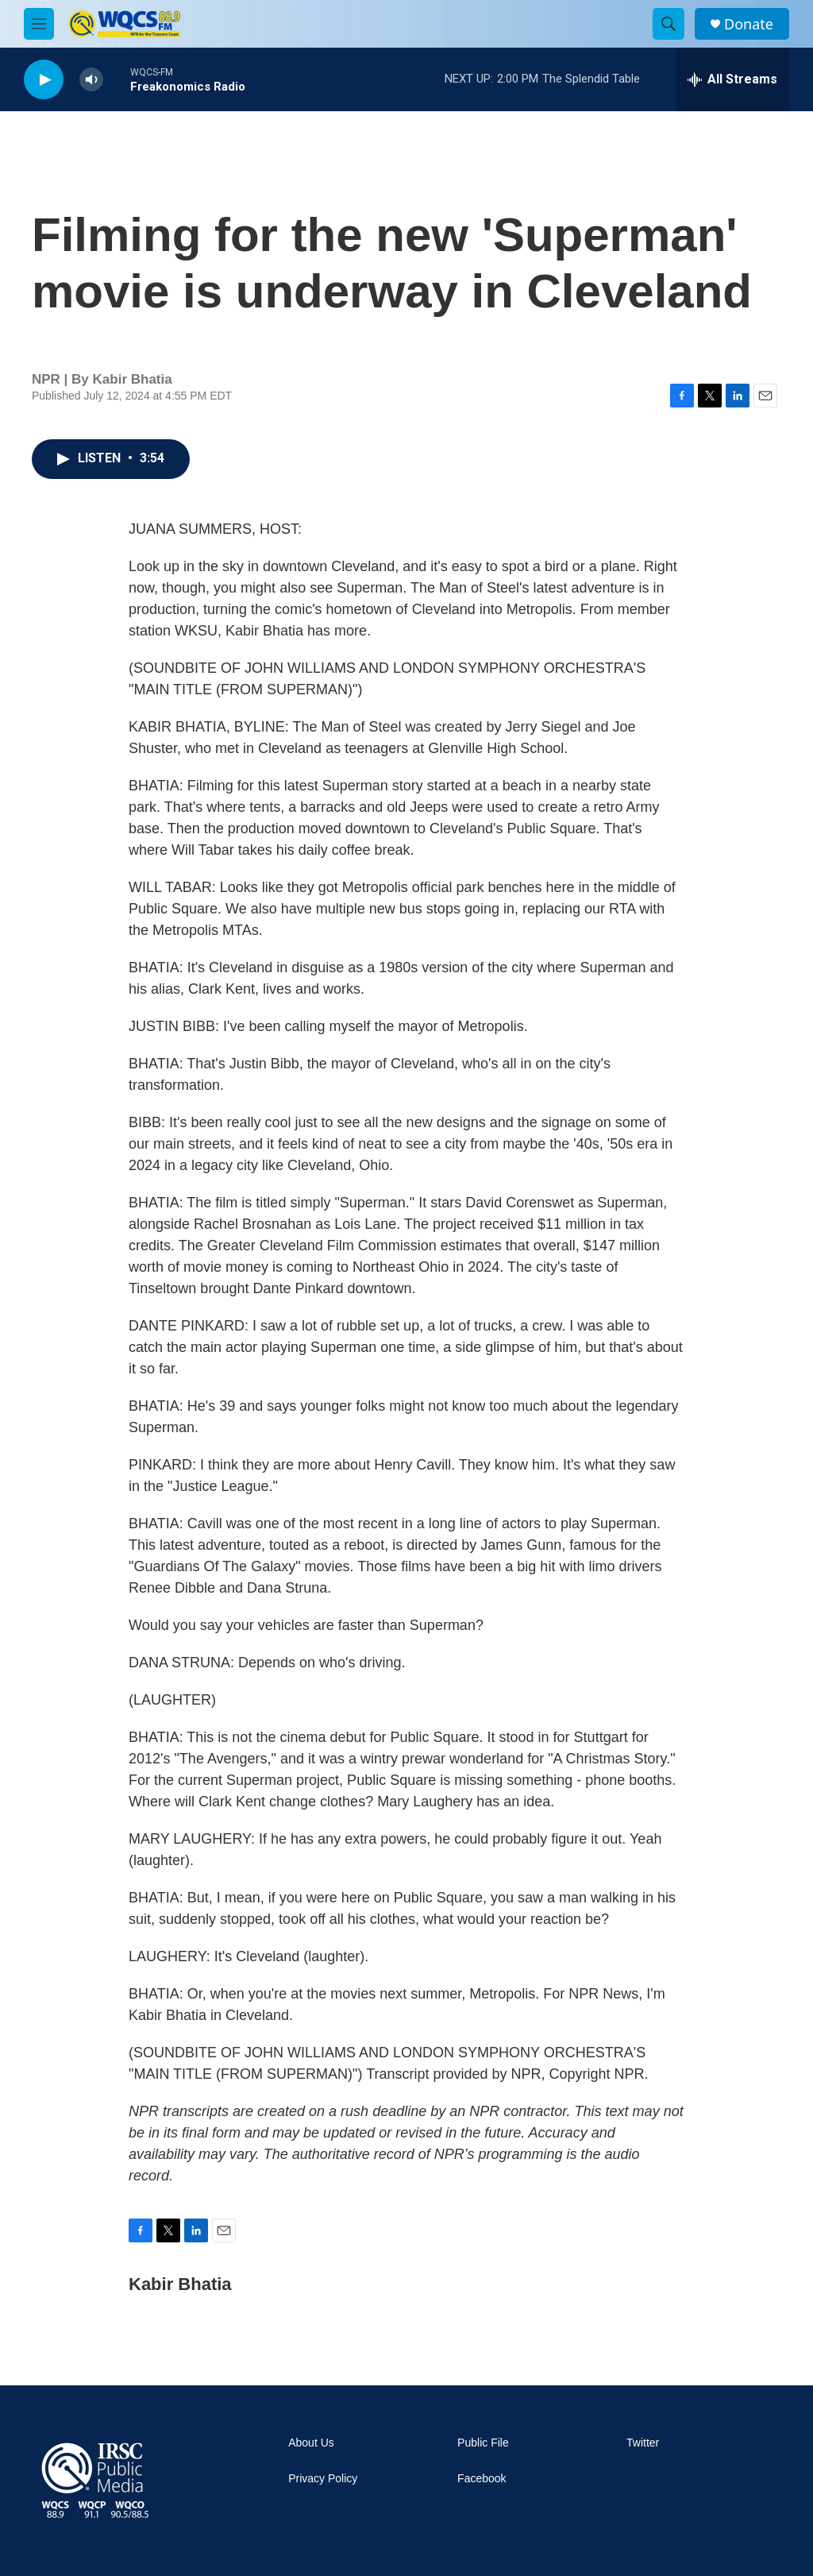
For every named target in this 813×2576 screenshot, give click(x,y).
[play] (43, 80)
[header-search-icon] (668, 24)
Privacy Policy (322, 2479)
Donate (748, 24)
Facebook (481, 2479)
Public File (483, 2443)
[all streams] (732, 79)
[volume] (91, 80)
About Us (311, 2443)
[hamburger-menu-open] (39, 24)
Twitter (642, 2443)
